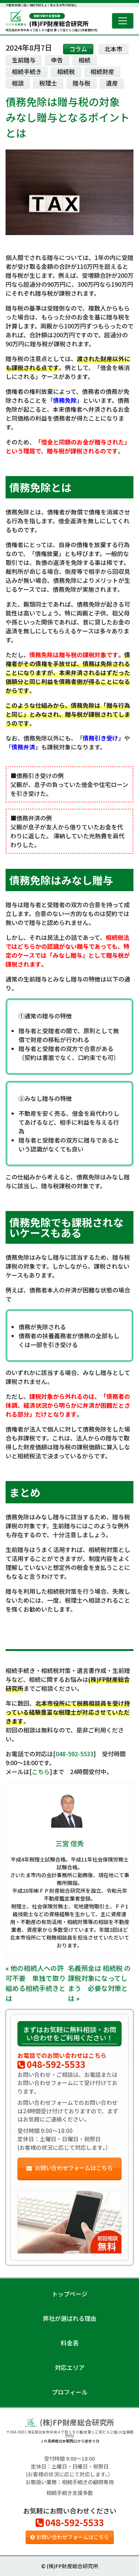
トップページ (69, 2293)
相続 (84, 59)
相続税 (66, 71)
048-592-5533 (74, 1753)
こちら (41, 1771)
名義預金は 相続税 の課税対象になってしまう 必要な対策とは (99, 1983)
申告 (57, 59)
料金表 (70, 2342)
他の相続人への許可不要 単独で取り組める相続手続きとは (36, 1983)
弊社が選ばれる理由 (69, 2318)
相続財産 (102, 71)
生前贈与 (24, 59)
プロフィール (69, 2391)
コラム (78, 48)
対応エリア (70, 2367)
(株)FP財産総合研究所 (59, 19)
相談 (18, 82)
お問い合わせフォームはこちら (69, 2168)
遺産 (112, 82)
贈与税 (81, 82)
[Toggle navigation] (122, 21)
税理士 (48, 82)
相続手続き (27, 71)
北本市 (113, 48)
